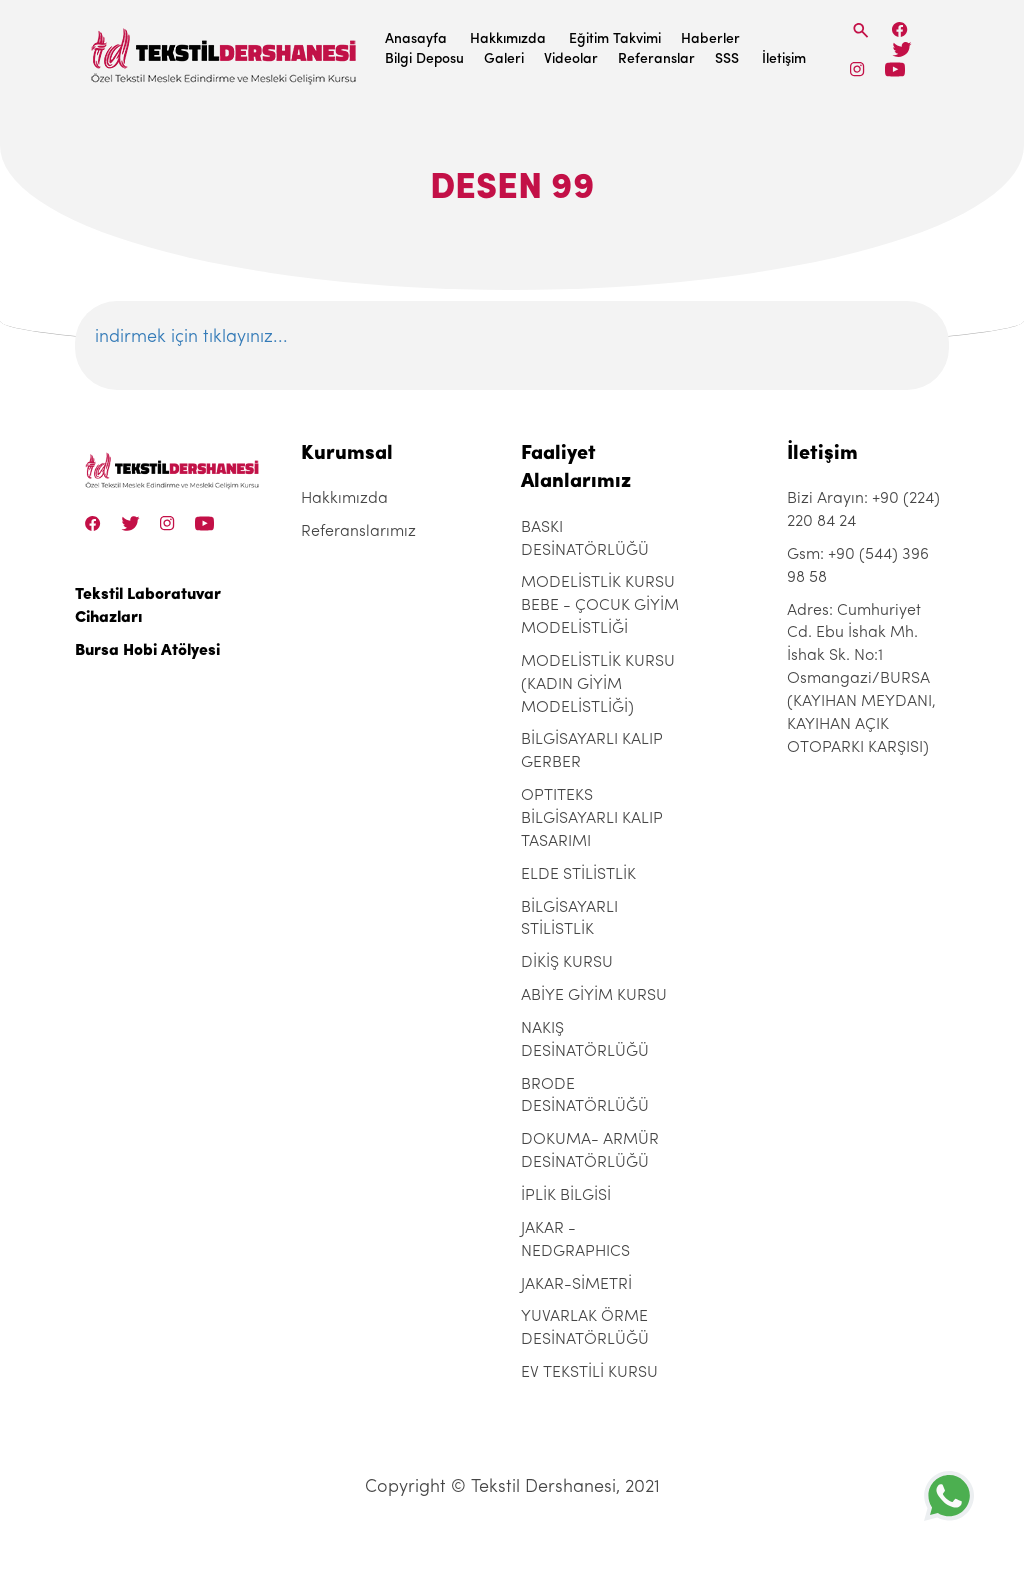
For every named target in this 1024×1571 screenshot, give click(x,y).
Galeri (504, 59)
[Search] (861, 30)
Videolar (571, 59)
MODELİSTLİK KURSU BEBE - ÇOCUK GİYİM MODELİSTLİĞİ (600, 606)
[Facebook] (900, 29)
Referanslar (656, 59)
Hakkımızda (508, 39)
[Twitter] (901, 49)
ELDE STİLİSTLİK (578, 875)
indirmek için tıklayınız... (191, 337)
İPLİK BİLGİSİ (566, 1196)
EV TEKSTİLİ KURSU (589, 1373)
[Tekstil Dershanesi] (225, 50)
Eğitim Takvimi (615, 39)
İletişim (784, 59)
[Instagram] (857, 69)
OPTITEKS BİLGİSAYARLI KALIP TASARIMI (592, 819)
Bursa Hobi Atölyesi (147, 651)
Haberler (710, 39)
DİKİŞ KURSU (567, 963)
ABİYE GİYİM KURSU (594, 996)
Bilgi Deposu (424, 59)
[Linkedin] (894, 69)
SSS (727, 59)
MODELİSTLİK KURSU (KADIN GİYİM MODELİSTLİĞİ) (598, 685)
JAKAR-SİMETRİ (576, 1285)
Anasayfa (416, 39)
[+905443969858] (949, 1495)
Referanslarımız (358, 532)
